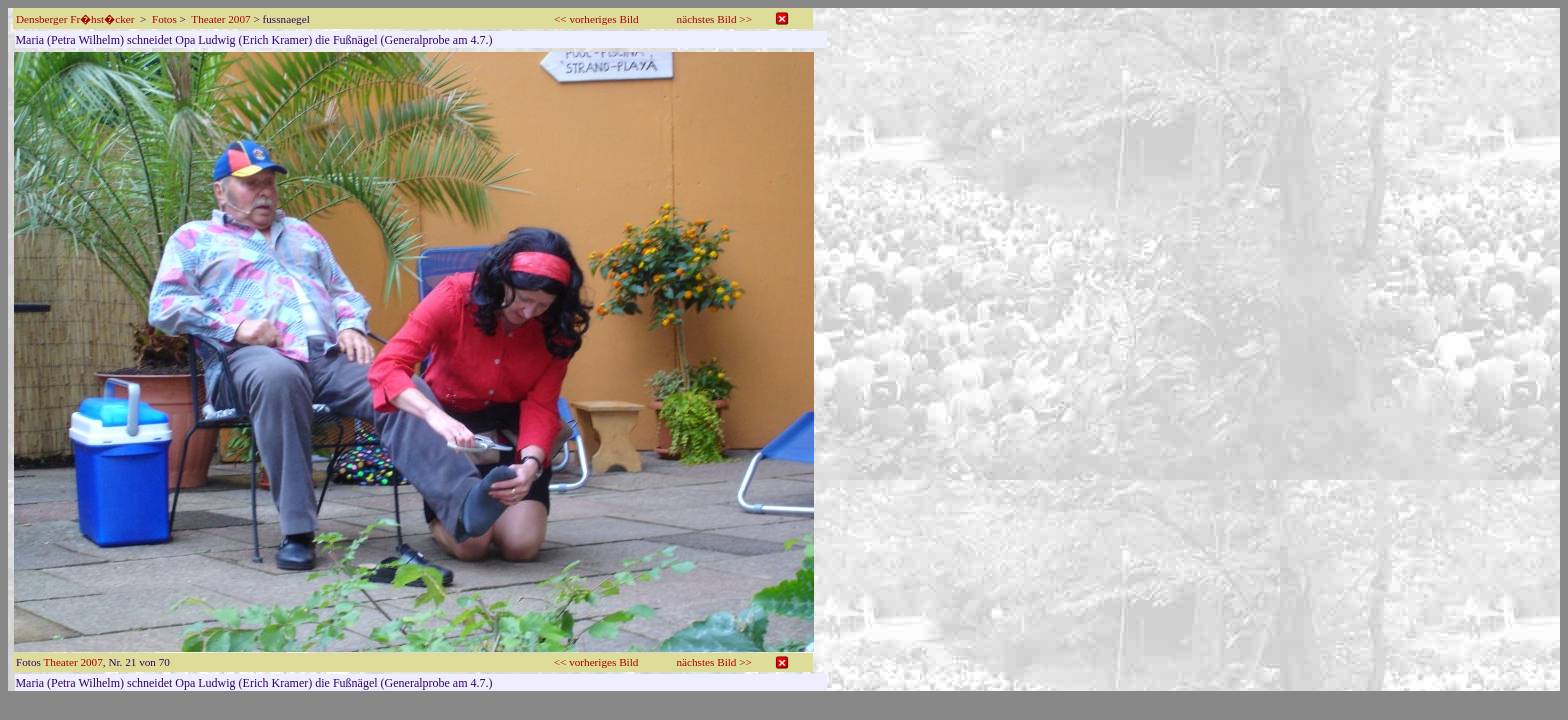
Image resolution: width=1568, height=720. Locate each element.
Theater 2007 (220, 19)
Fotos (164, 19)
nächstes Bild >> (714, 19)
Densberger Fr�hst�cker (75, 19)
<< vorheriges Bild (596, 19)
